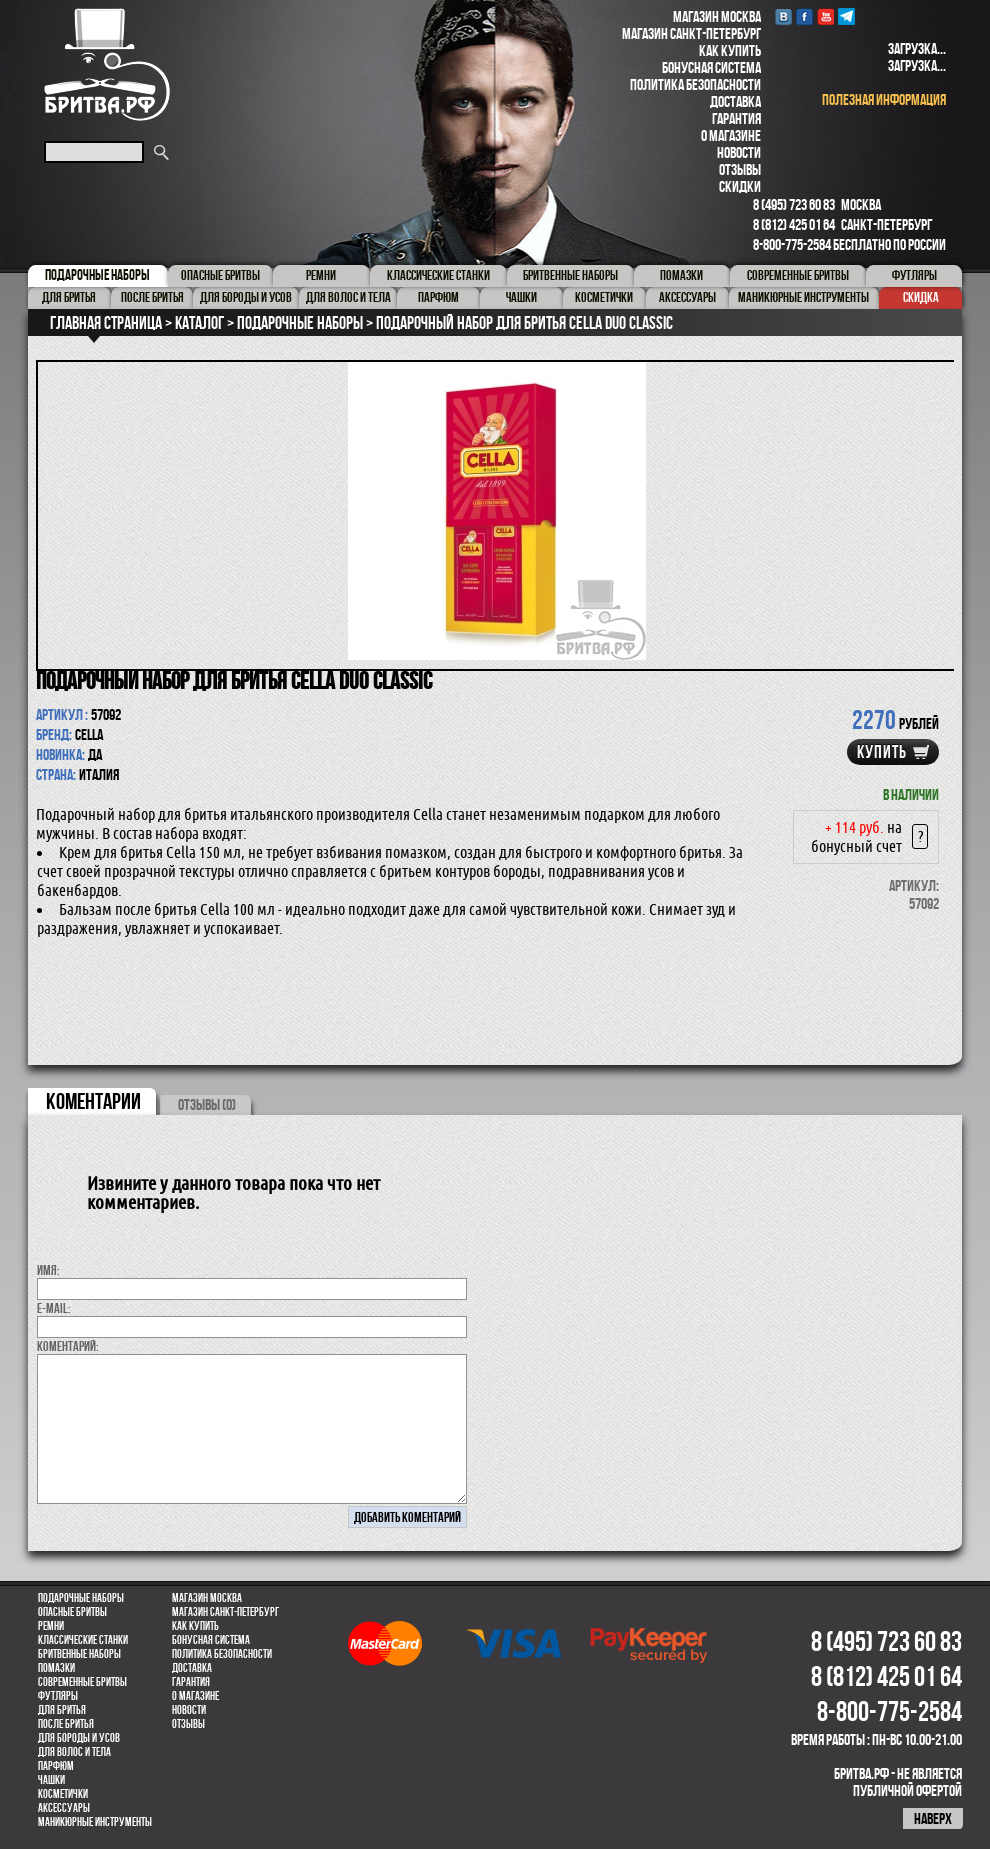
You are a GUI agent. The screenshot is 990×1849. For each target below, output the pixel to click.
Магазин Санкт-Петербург (691, 33)
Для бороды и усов (79, 1738)
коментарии (93, 1101)
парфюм (56, 1766)
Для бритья (62, 1710)
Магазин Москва (717, 16)
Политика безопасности (695, 84)
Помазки (56, 1668)
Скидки (740, 186)
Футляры (58, 1696)
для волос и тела (74, 1752)
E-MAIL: (54, 1308)
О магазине (731, 135)
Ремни (51, 1626)
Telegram (846, 16)
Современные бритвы (82, 1682)
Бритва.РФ (107, 64)
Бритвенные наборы (79, 1654)
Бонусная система (711, 67)
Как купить (730, 50)
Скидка (921, 297)
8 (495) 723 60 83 (794, 204)
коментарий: (68, 1346)
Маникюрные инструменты (95, 1822)
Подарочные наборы (81, 1598)
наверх (933, 1818)
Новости (739, 152)
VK (783, 16)
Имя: (48, 1270)
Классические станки (83, 1640)
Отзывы (740, 169)
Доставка (735, 101)
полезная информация (884, 99)
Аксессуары (64, 1808)
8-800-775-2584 (792, 244)
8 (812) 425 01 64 (794, 224)
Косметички (63, 1794)
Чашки (51, 1780)
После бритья (66, 1724)
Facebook (804, 16)
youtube (825, 16)
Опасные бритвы (72, 1612)
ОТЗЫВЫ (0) (207, 1104)
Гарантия (736, 118)
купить (882, 752)
